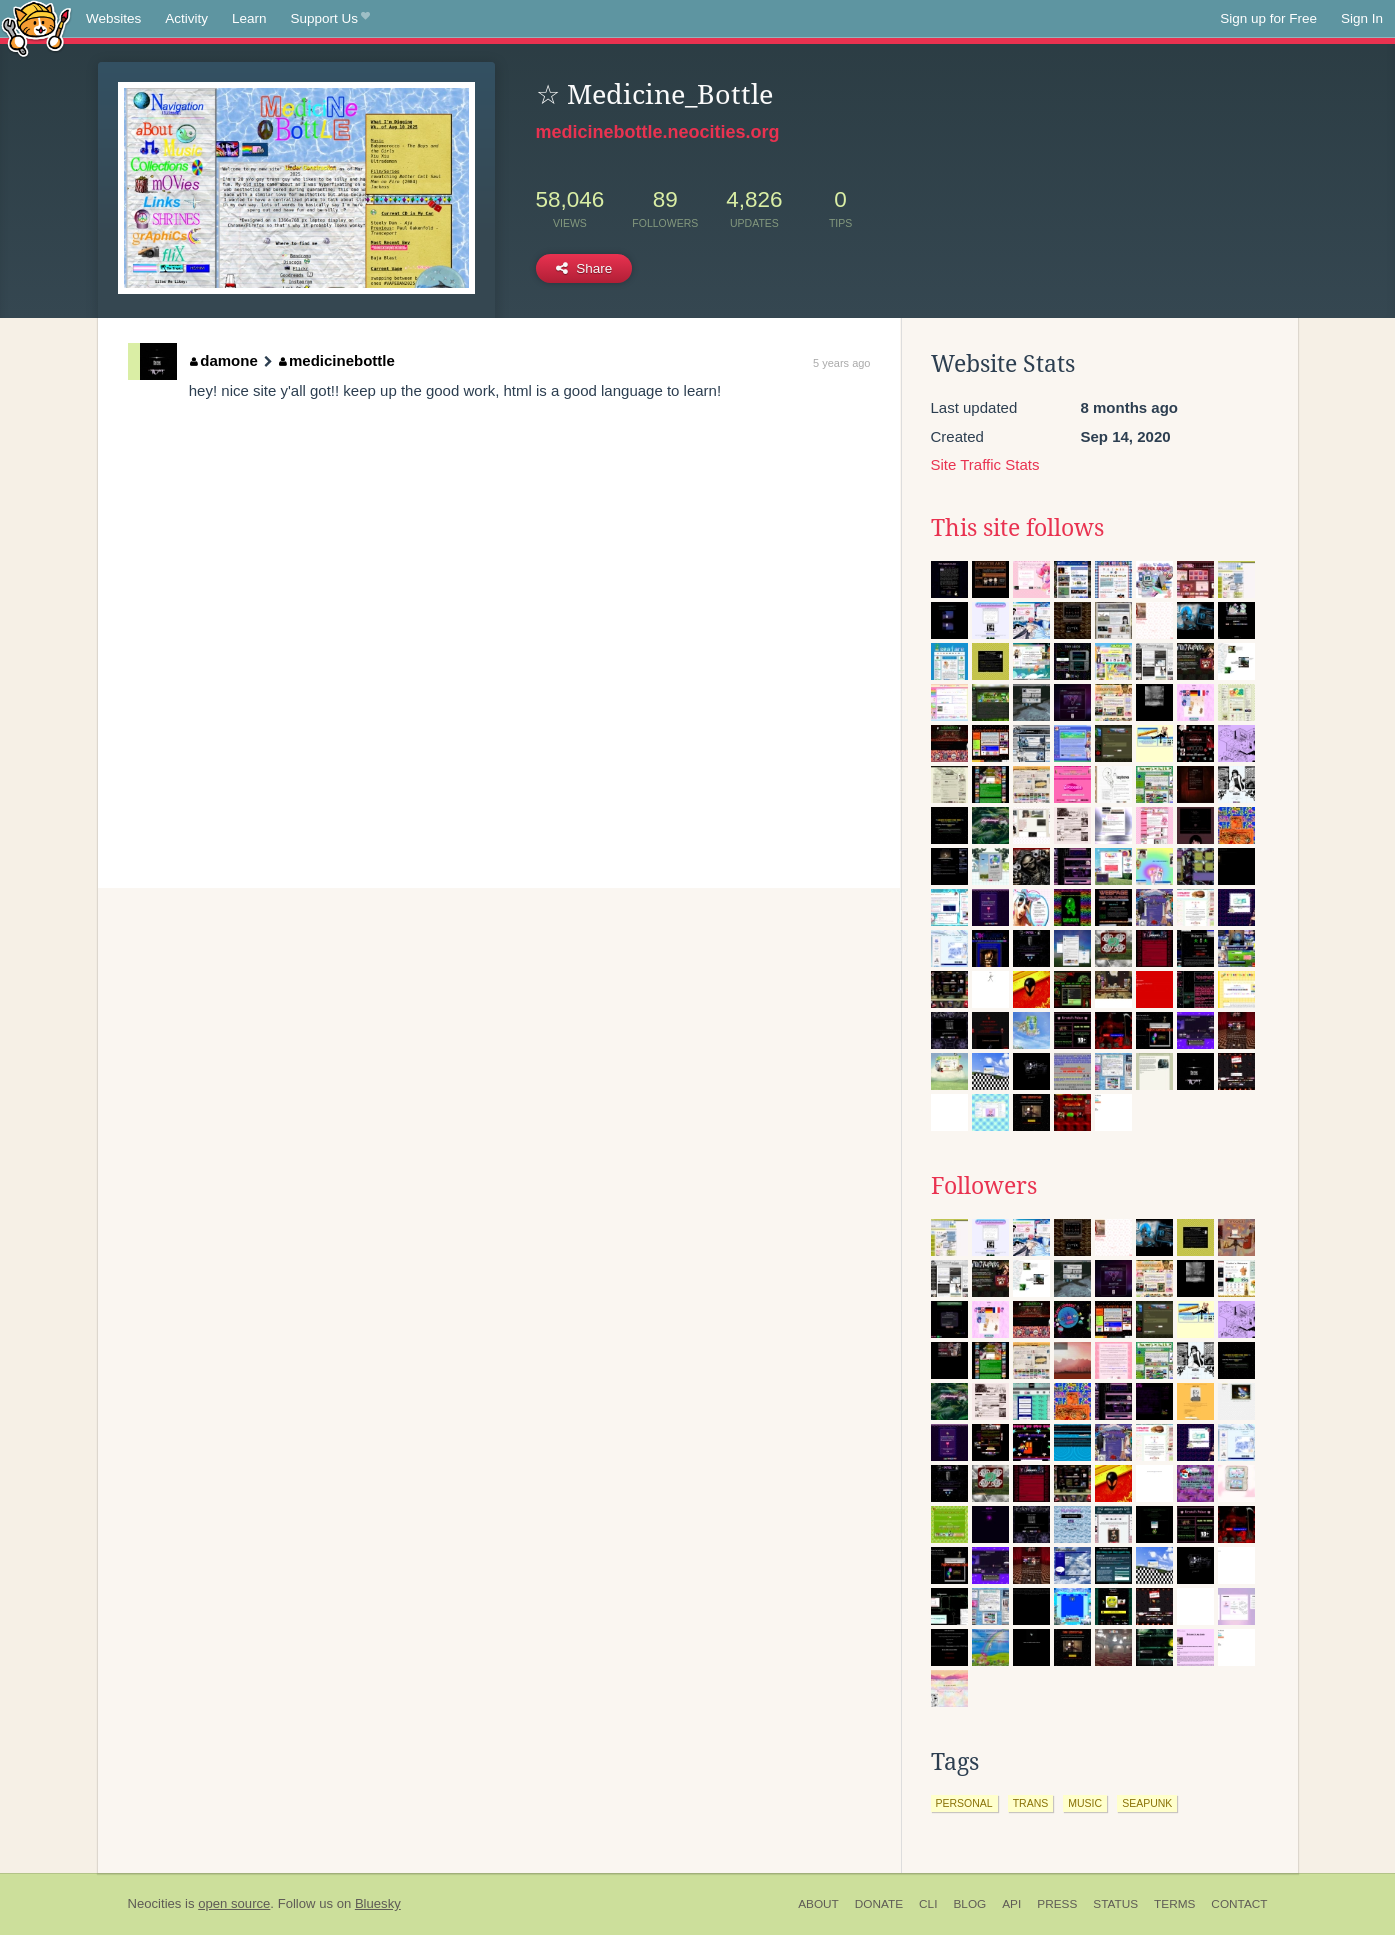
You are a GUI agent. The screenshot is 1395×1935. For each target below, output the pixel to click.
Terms (1174, 1904)
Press (1057, 1904)
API (1011, 1904)
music (1085, 1803)
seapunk (1147, 1803)
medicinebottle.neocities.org (658, 132)
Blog (969, 1904)
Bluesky (378, 1903)
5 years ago (841, 363)
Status (1115, 1904)
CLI (928, 1904)
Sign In (1362, 18)
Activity (186, 18)
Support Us (330, 19)
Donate (879, 1904)
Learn (249, 18)
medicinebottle (337, 360)
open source (234, 1903)
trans (1031, 1803)
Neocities (155, 1903)
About (818, 1904)
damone (224, 360)
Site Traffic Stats (985, 464)
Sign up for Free (1268, 18)
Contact (1239, 1904)
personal (964, 1803)
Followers (984, 1186)
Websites (113, 18)
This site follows (1017, 528)
